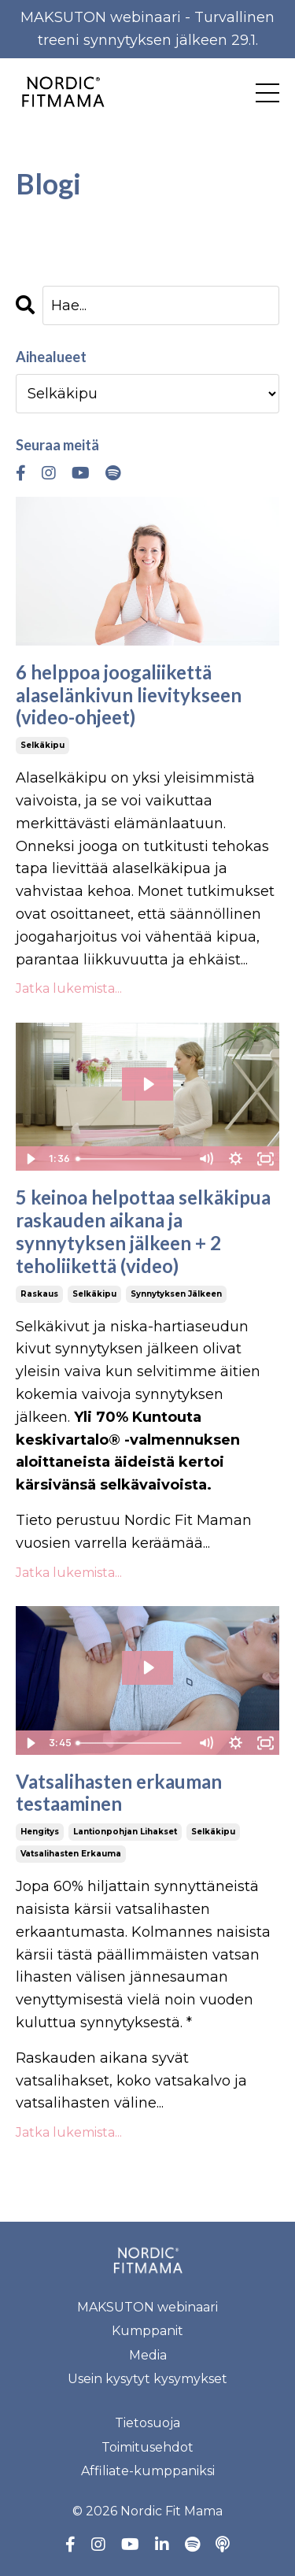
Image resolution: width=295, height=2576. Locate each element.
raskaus (39, 1294)
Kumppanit (147, 2330)
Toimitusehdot (147, 2447)
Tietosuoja (147, 2422)
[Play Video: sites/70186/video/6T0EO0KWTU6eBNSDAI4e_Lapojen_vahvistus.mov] (148, 1084)
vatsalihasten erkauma (70, 1854)
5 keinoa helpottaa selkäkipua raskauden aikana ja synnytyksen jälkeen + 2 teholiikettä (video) (143, 1231)
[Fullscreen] (265, 1158)
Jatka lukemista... (69, 988)
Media (148, 2355)
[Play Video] (30, 1158)
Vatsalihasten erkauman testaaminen (119, 1793)
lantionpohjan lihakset (125, 1832)
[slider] (130, 1158)
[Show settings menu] (235, 1158)
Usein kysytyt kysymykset (147, 2378)
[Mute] (205, 1158)
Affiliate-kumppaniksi (148, 2470)
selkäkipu (42, 745)
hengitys (39, 1832)
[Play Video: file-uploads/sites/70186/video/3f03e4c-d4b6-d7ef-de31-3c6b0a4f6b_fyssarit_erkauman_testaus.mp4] (148, 1667)
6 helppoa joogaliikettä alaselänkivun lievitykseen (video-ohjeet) (129, 695)
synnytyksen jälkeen (176, 1294)
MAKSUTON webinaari (147, 2307)
